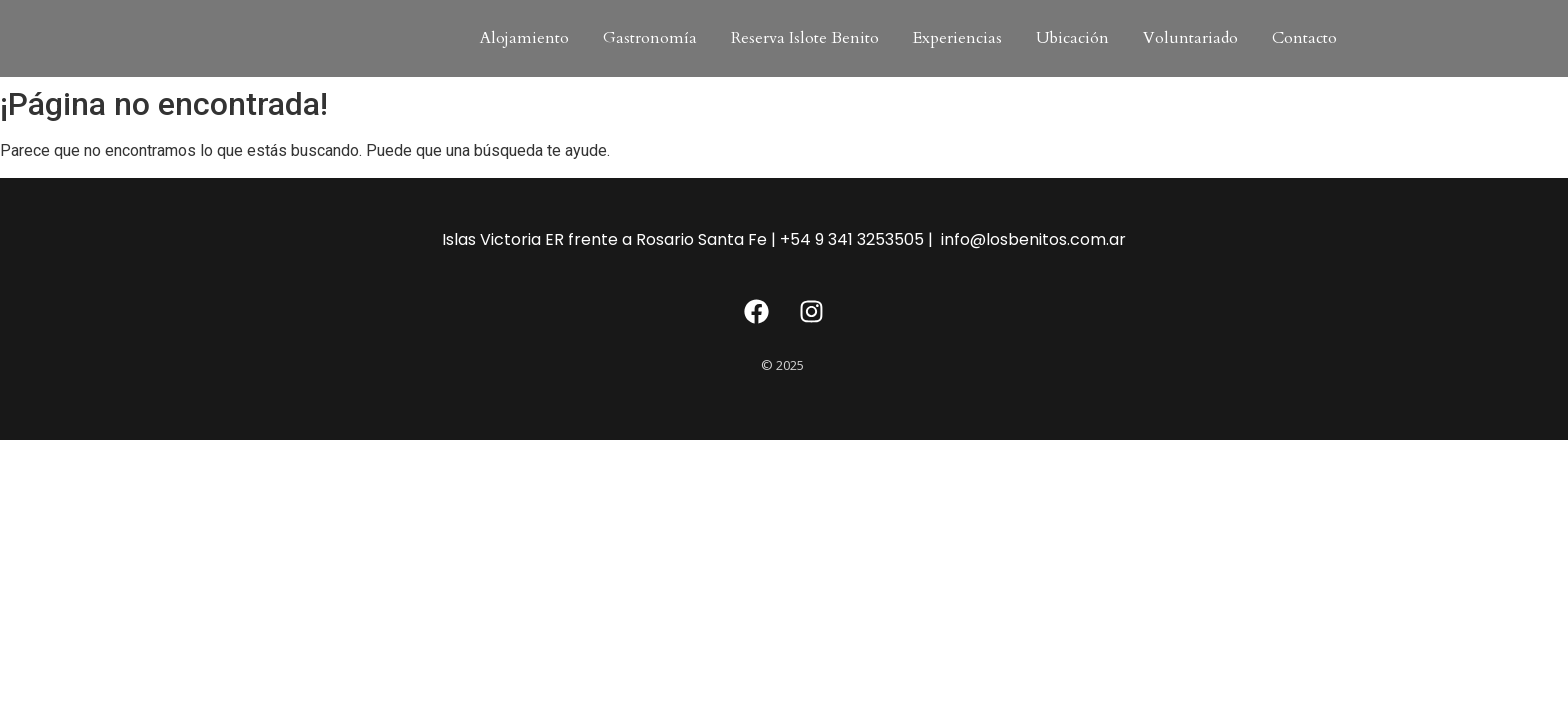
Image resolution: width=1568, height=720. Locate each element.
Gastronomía (650, 38)
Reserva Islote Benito (805, 38)
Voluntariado (1190, 38)
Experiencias (957, 38)
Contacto (1304, 38)
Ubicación (1072, 38)
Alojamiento (524, 38)
